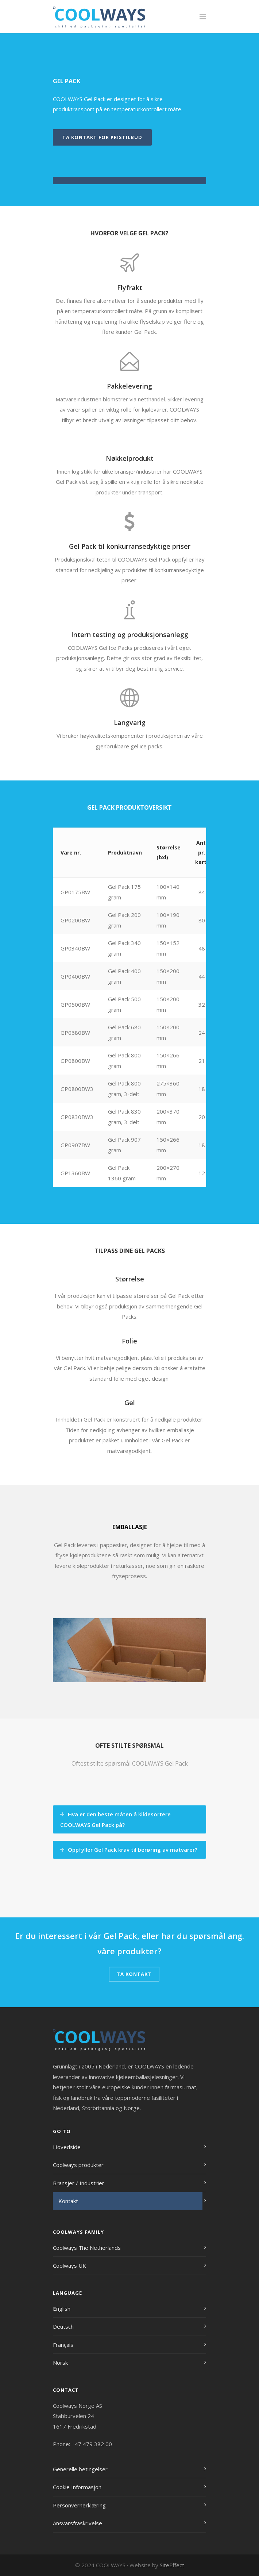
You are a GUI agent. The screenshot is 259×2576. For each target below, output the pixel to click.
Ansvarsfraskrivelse (77, 2523)
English (61, 2308)
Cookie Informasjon (77, 2487)
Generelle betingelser (80, 2469)
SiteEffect (172, 2565)
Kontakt (68, 2201)
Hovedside (67, 2147)
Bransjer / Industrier (78, 2183)
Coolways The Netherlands (87, 2247)
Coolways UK (69, 2265)
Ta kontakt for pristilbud (102, 137)
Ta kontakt (134, 1974)
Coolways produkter (78, 2164)
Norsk (60, 2362)
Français (63, 2344)
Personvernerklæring (79, 2505)
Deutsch (63, 2326)
